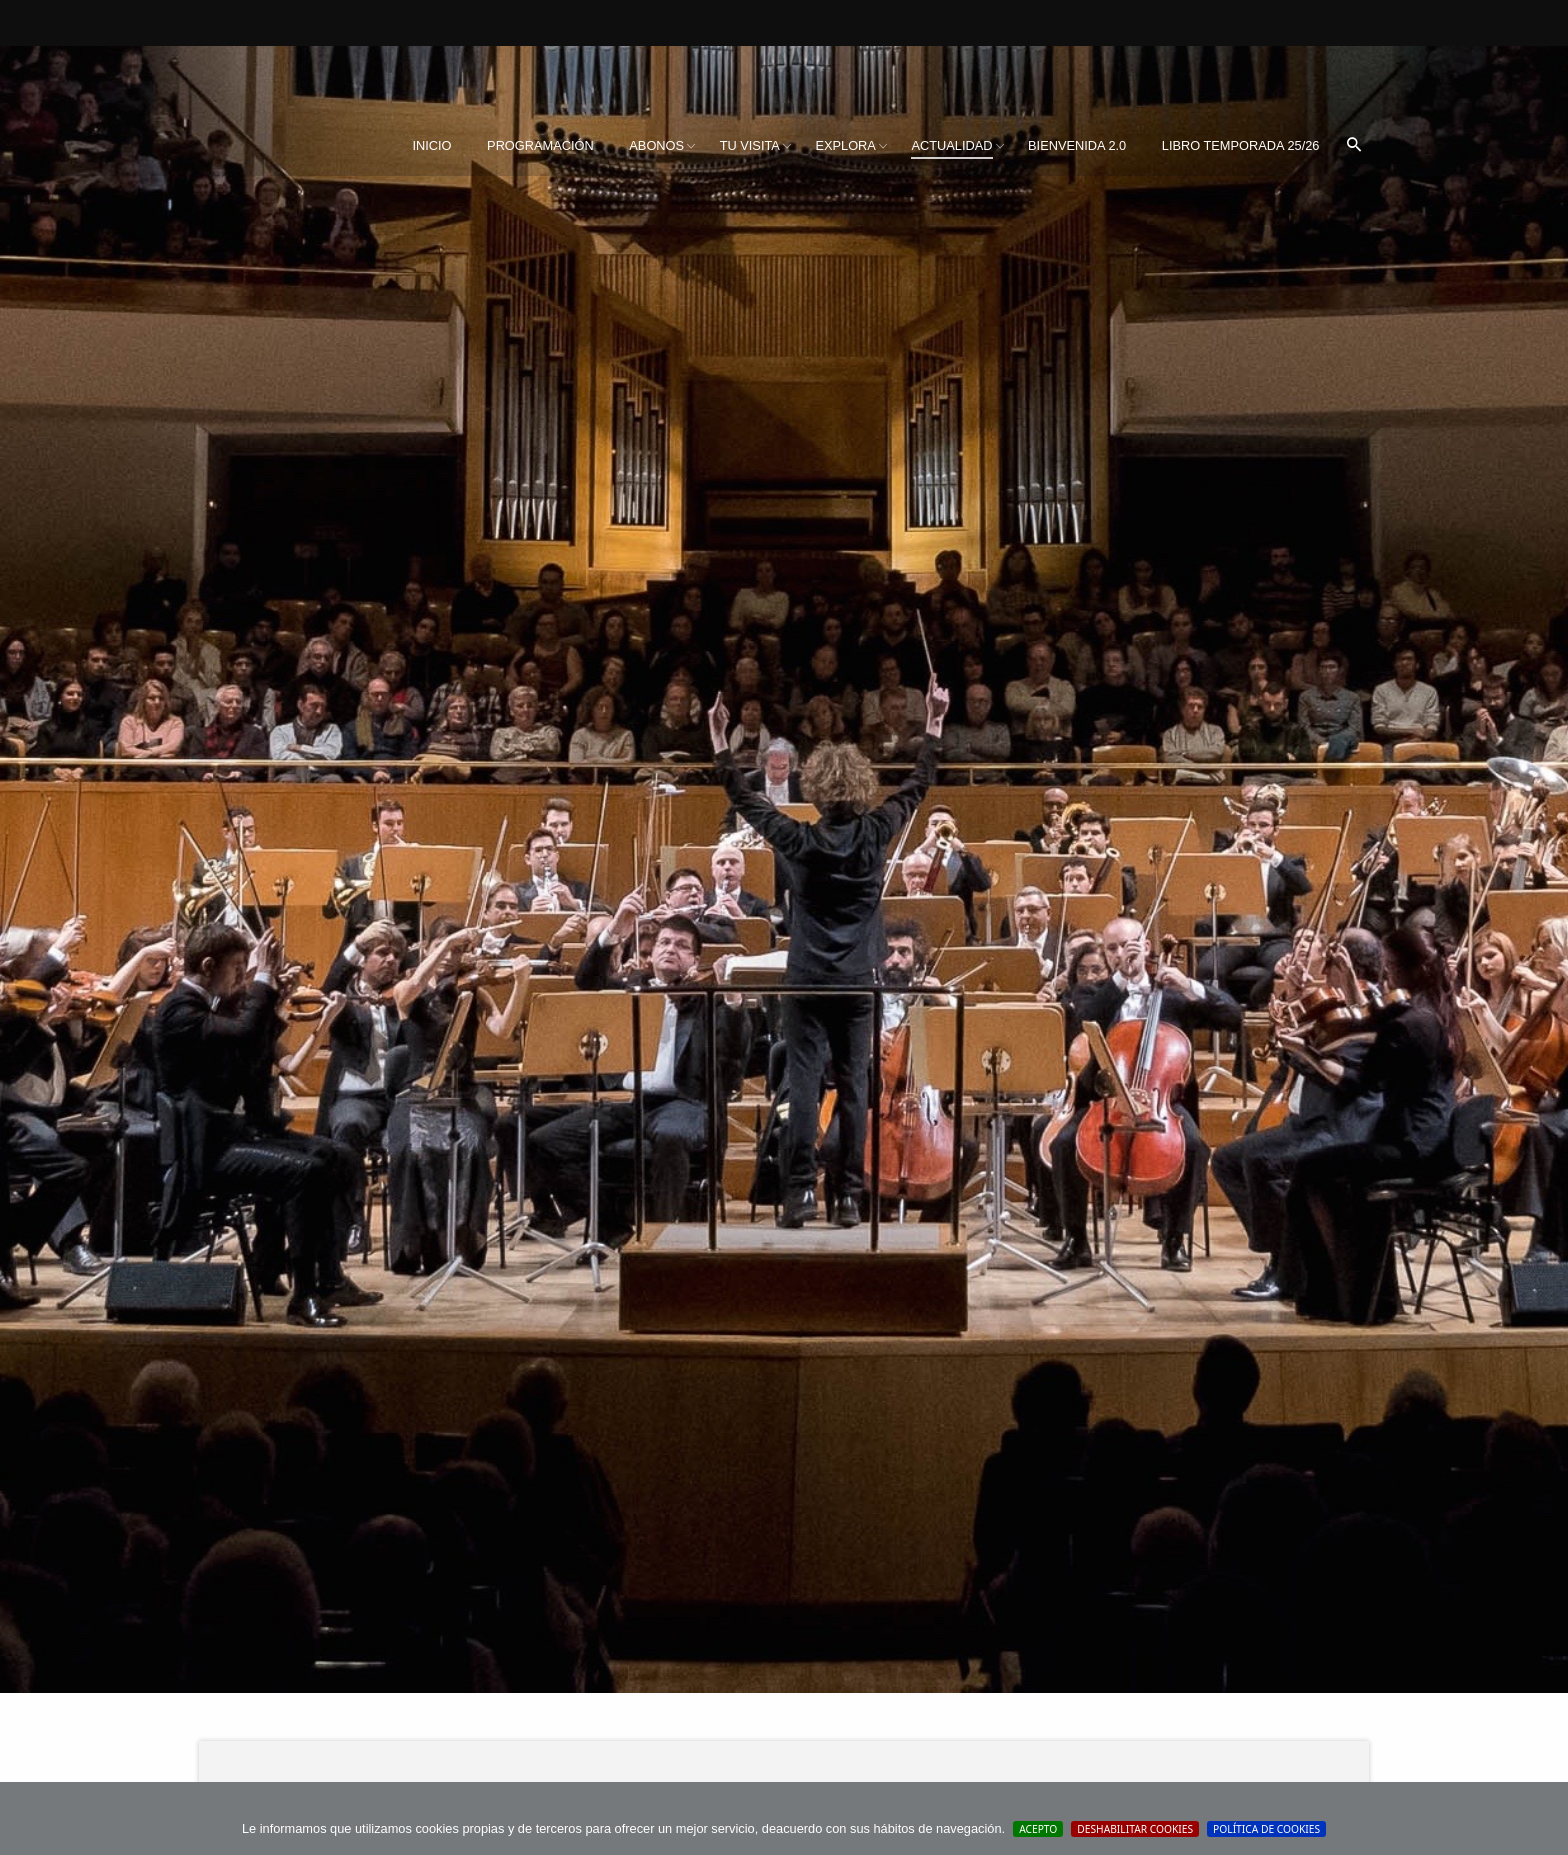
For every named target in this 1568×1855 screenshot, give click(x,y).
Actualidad (951, 145)
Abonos (656, 145)
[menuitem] (431, 146)
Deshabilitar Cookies (1135, 1829)
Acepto (1038, 1829)
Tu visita (750, 145)
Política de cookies (1266, 1829)
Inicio (431, 145)
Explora (845, 145)
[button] (1354, 146)
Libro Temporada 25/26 (1241, 145)
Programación (540, 145)
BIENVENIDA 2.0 (1077, 145)
